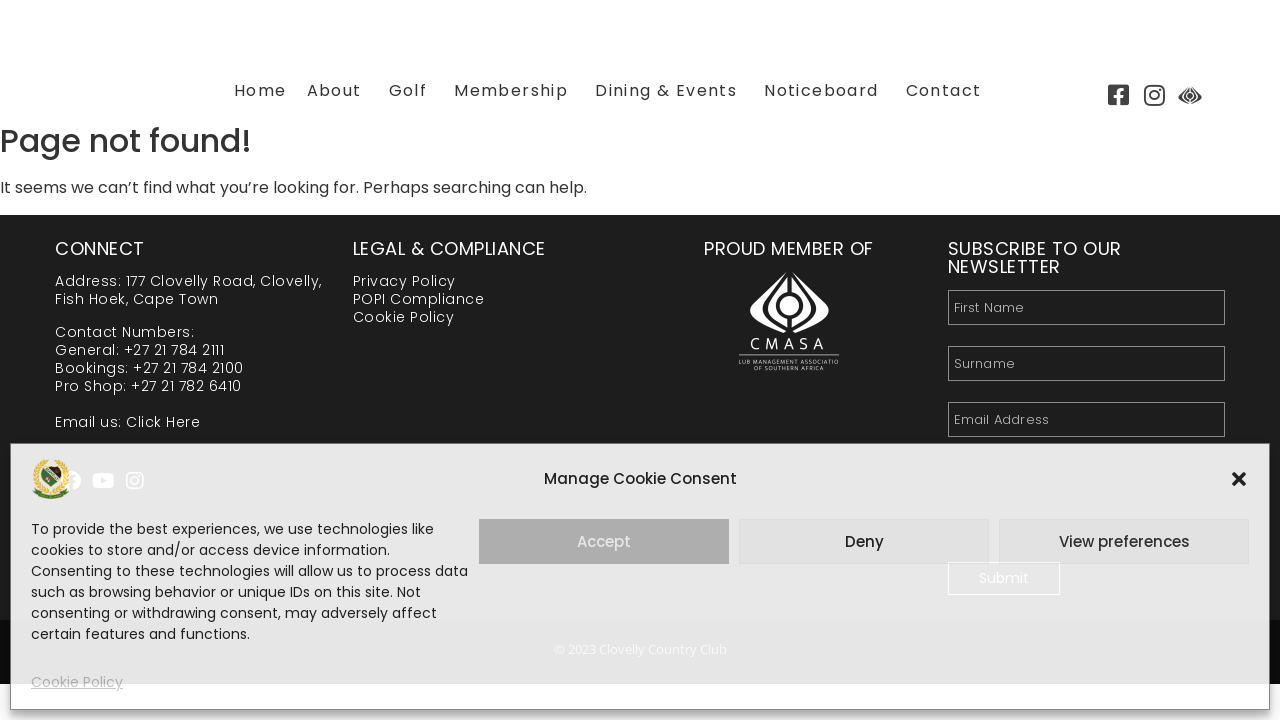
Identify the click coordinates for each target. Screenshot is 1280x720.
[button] (1239, 479)
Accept (604, 541)
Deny (864, 541)
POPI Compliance (419, 299)
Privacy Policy (404, 281)
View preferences (1124, 541)
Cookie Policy (77, 682)
